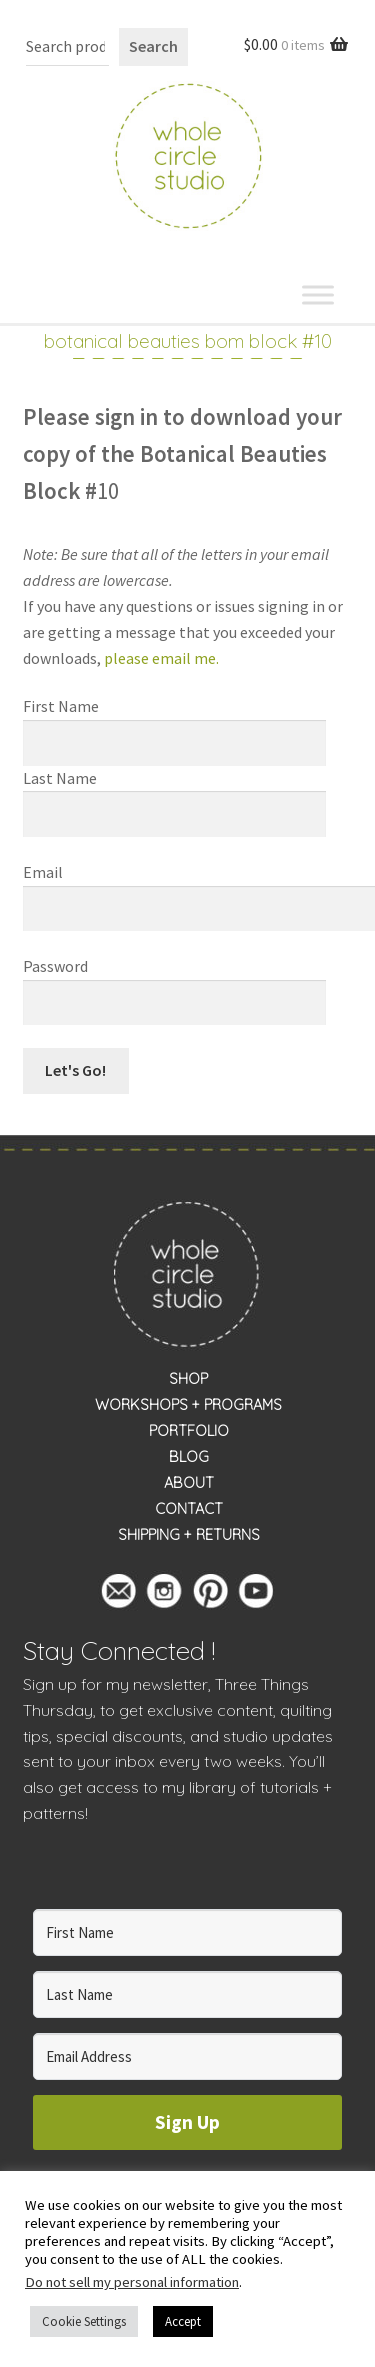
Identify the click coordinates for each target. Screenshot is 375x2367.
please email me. (163, 658)
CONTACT (189, 1509)
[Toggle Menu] (318, 294)
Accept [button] (183, 2321)
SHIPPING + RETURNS (189, 1535)
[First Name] (188, 1932)
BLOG (189, 1457)
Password (55, 966)
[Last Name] (188, 1994)
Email (43, 872)
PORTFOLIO (189, 1431)
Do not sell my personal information (132, 2282)
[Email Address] (188, 2056)
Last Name (60, 778)
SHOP (188, 1379)
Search (153, 46)
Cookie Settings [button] (84, 2321)
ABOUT (189, 1483)
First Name (61, 706)
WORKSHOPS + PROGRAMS (188, 1405)
